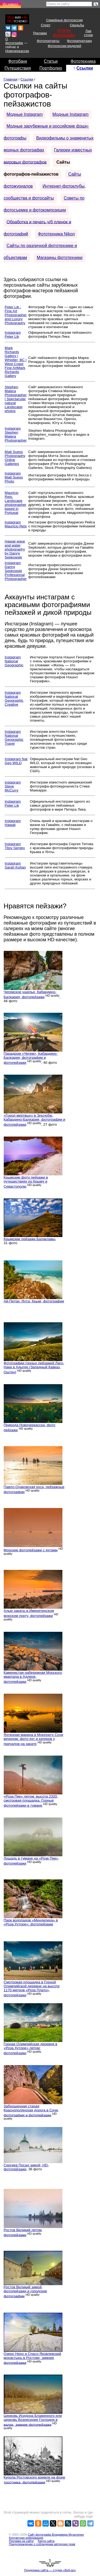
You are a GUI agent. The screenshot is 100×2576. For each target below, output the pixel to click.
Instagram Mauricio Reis (16, 524)
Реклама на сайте (21, 2541)
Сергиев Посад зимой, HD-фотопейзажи (26, 2167)
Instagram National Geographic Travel (14, 737)
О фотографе (14, 41)
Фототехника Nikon (56, 234)
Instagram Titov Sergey (15, 846)
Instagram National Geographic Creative (14, 698)
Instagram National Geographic (14, 661)
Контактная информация (26, 2537)
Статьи (51, 61)
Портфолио (50, 68)
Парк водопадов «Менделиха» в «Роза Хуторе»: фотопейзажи (31, 1922)
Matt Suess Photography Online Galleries (15, 458)
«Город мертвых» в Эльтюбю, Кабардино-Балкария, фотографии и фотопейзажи (34, 1119)
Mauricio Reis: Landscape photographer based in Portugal (15, 503)
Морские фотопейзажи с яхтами (31, 1550)
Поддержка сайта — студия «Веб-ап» (50, 2570)
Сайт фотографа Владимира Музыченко (56, 2534)
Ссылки (85, 68)
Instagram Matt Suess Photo (14, 477)
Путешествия (18, 68)
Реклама (40, 33)
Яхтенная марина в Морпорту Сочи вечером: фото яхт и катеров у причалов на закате (33, 1739)
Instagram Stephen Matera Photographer (16, 434)
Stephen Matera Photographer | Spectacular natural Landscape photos (16, 399)
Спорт (45, 25)
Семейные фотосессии (64, 20)
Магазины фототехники (59, 257)
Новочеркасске (17, 51)
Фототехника (83, 61)
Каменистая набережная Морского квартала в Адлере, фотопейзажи (33, 1677)
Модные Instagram (25, 114)
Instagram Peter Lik (13, 334)
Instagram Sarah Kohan (15, 865)
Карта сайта (46, 2541)
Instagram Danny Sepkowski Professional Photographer (16, 571)
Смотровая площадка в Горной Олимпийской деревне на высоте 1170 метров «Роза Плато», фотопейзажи (32, 1988)
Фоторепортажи (79, 41)
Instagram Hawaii (13, 823)
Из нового (10, 4)
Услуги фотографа (64, 32)
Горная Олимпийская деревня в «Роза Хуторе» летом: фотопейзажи (30, 2048)
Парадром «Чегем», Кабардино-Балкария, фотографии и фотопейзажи (31, 1058)
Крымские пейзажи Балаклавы (29, 1239)
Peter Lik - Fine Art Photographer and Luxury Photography (16, 315)
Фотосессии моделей (64, 46)
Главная (11, 79)
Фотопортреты (48, 41)
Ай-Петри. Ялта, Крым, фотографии (34, 1301)
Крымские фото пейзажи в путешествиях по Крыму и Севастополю (26, 1181)
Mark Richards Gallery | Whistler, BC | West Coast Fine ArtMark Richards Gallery (16, 362)
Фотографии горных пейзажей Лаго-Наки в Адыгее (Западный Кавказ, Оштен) (34, 1367)
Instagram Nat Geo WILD (16, 761)
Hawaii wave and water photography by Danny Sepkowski (15, 549)
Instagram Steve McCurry (13, 786)
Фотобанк (17, 61)
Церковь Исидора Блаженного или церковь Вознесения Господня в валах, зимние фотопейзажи (33, 2420)
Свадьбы (77, 25)
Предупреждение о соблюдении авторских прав (42, 2544)
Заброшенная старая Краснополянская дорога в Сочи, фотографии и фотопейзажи (31, 2110)
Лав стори (88, 33)
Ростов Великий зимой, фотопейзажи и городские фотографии (25, 2291)
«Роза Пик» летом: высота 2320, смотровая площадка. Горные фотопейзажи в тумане (31, 1800)
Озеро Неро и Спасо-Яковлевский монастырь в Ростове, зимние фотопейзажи (32, 2358)
